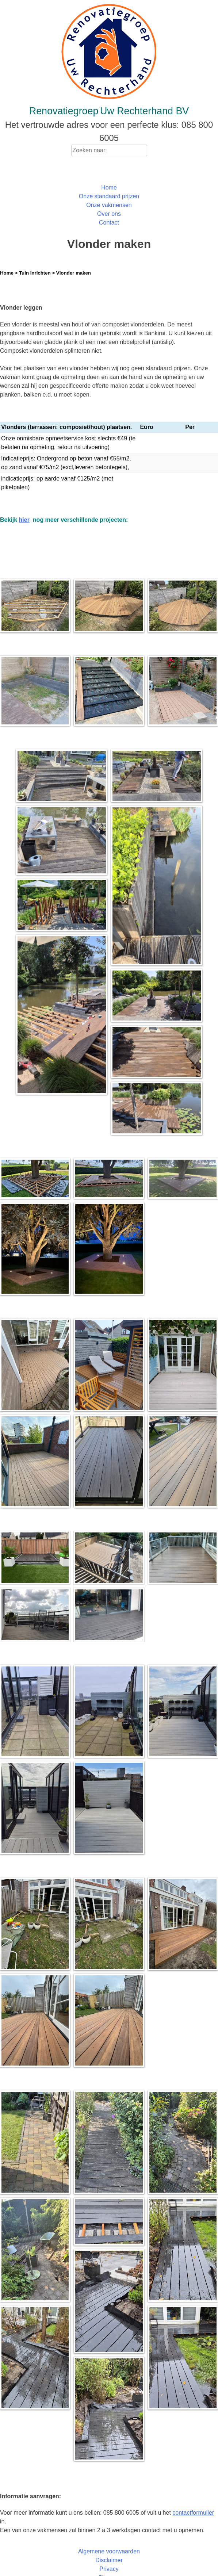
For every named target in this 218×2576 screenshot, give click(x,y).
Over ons (109, 214)
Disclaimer (109, 2551)
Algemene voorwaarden (109, 2542)
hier (24, 511)
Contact (109, 222)
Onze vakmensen (109, 205)
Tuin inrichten (35, 273)
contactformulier (193, 2504)
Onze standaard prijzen (109, 196)
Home (109, 187)
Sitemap (109, 2569)
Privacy (108, 2560)
